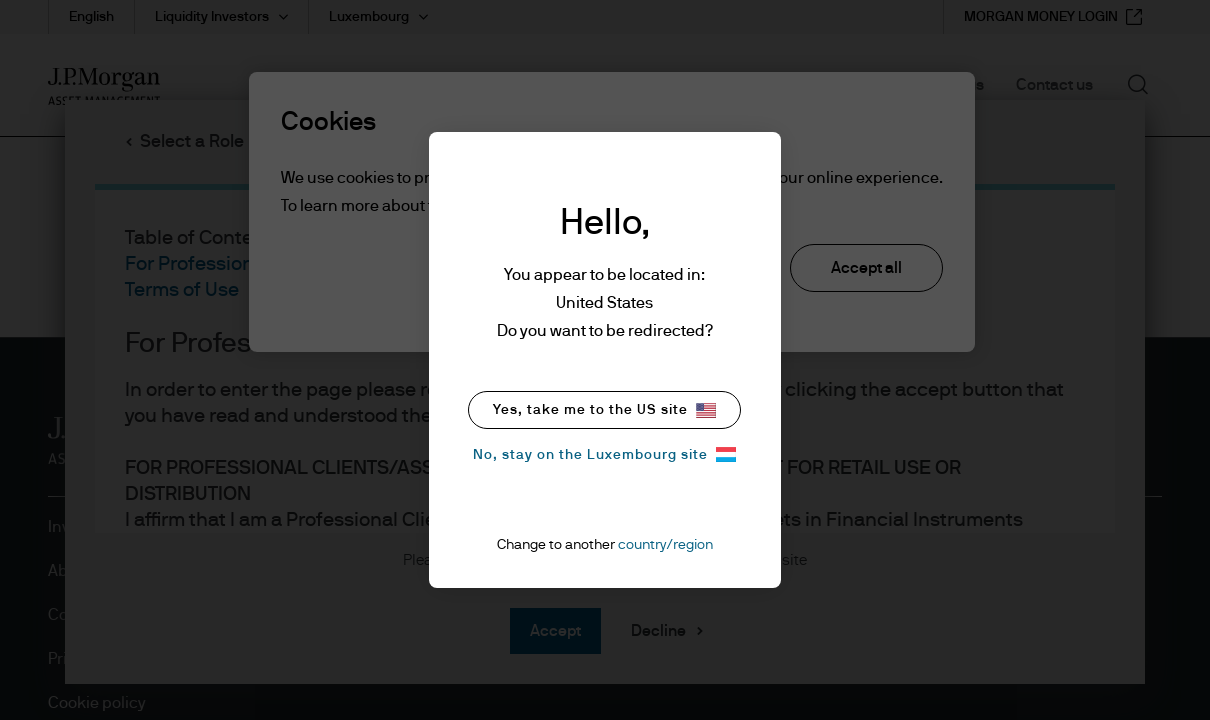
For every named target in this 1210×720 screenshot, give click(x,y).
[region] (612, 212)
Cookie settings (517, 270)
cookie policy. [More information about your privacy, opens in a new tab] (688, 206)
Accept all (866, 268)
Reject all (689, 268)
